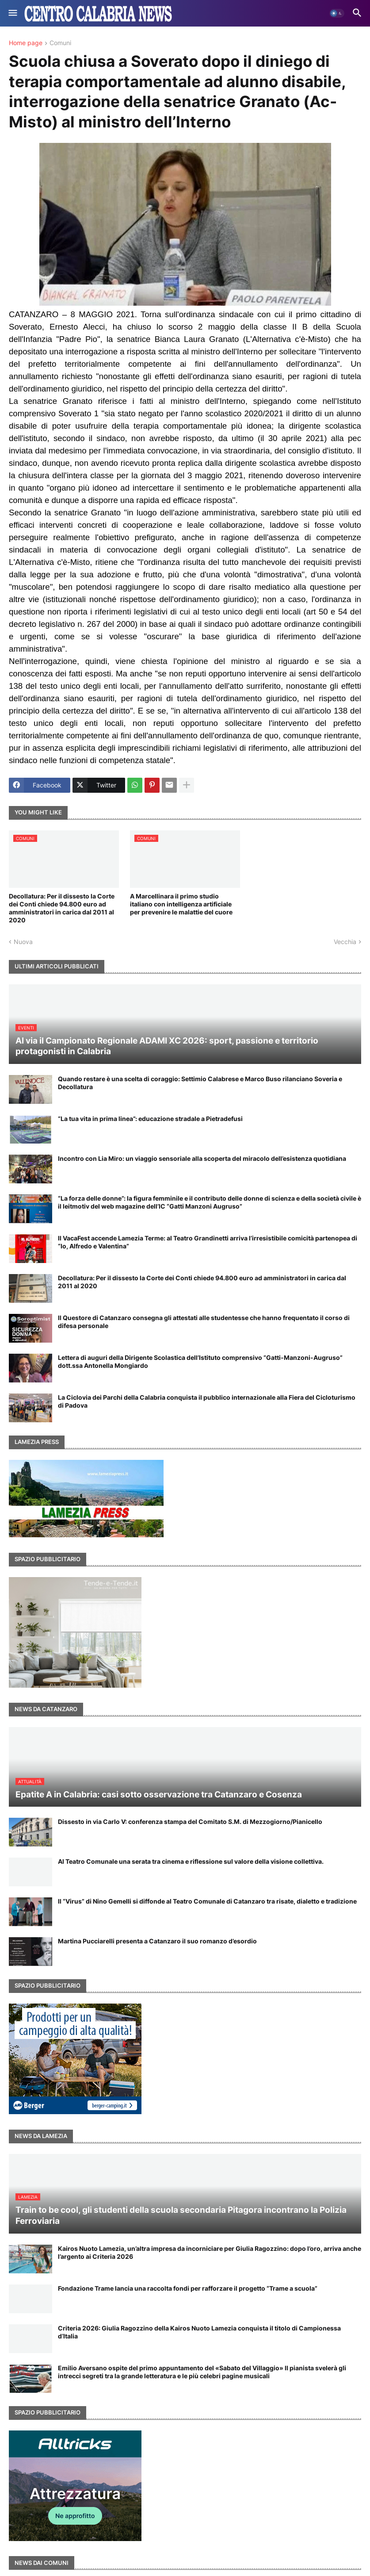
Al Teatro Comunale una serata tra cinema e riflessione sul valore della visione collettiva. (191, 1861)
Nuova (23, 941)
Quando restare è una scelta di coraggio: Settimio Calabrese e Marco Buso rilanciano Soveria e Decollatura (200, 1082)
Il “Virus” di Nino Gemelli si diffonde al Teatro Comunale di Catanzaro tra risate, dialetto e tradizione (207, 1901)
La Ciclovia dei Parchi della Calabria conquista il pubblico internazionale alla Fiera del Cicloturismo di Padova (206, 1401)
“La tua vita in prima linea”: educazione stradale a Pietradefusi (150, 1118)
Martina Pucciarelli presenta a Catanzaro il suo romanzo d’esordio (157, 1941)
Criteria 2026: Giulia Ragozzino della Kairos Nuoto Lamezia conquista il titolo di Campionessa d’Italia (199, 2332)
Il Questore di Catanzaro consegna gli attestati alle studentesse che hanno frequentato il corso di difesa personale (204, 1321)
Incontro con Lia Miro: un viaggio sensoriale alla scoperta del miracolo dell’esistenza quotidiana (202, 1158)
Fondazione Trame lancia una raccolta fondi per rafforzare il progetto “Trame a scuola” (187, 2288)
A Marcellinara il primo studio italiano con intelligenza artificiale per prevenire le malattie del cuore (181, 904)
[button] (12, 13)
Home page (25, 43)
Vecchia (345, 941)
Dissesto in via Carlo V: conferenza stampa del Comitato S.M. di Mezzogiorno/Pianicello (190, 1821)
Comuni (60, 43)
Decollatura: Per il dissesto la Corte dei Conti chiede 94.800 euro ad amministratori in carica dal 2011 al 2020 (61, 908)
